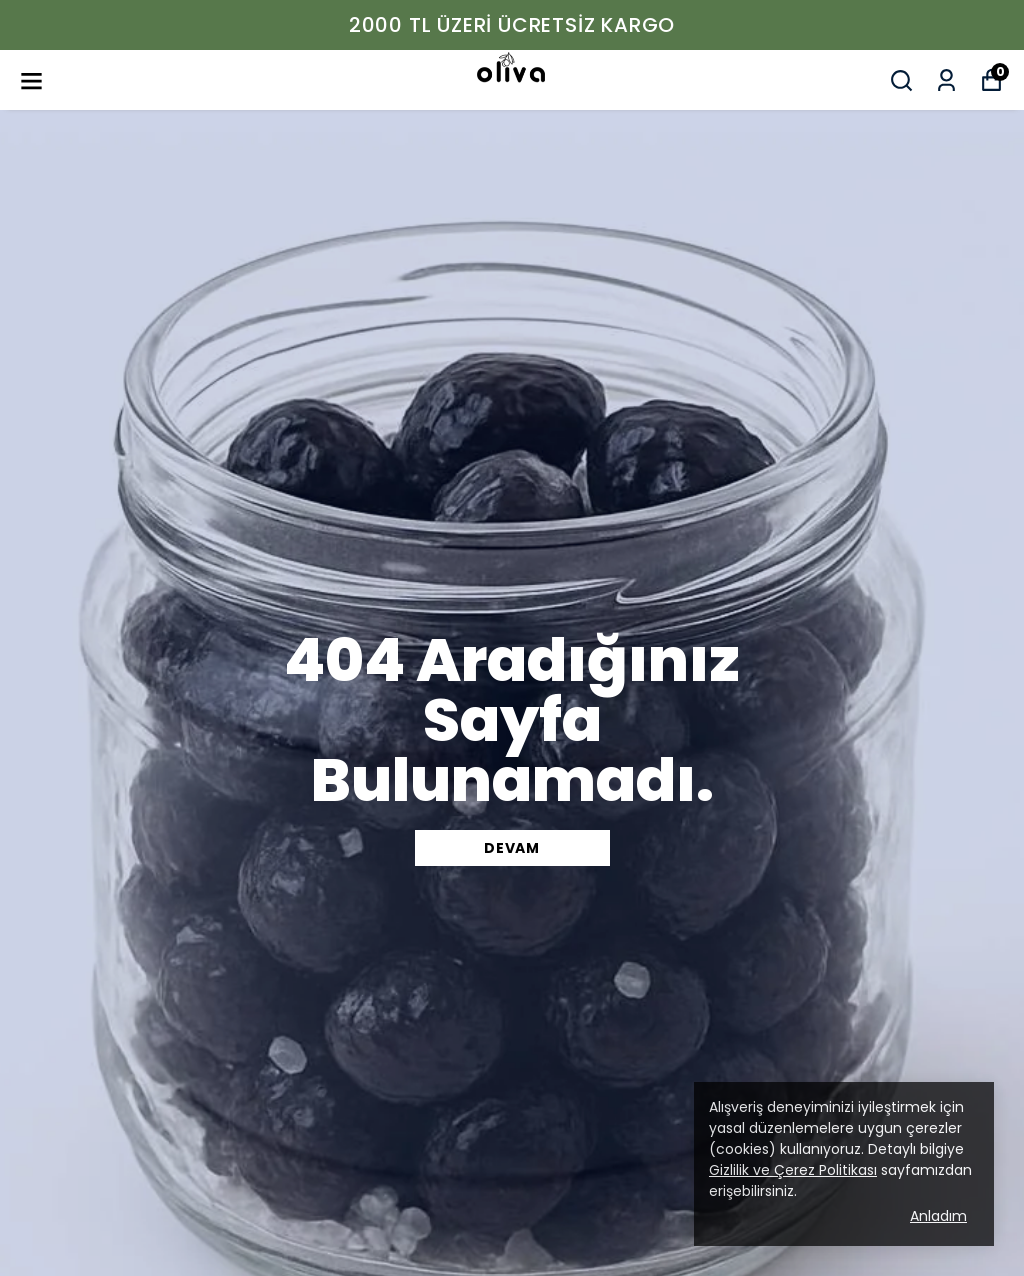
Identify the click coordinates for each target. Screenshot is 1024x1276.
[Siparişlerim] (946, 80)
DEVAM (512, 848)
